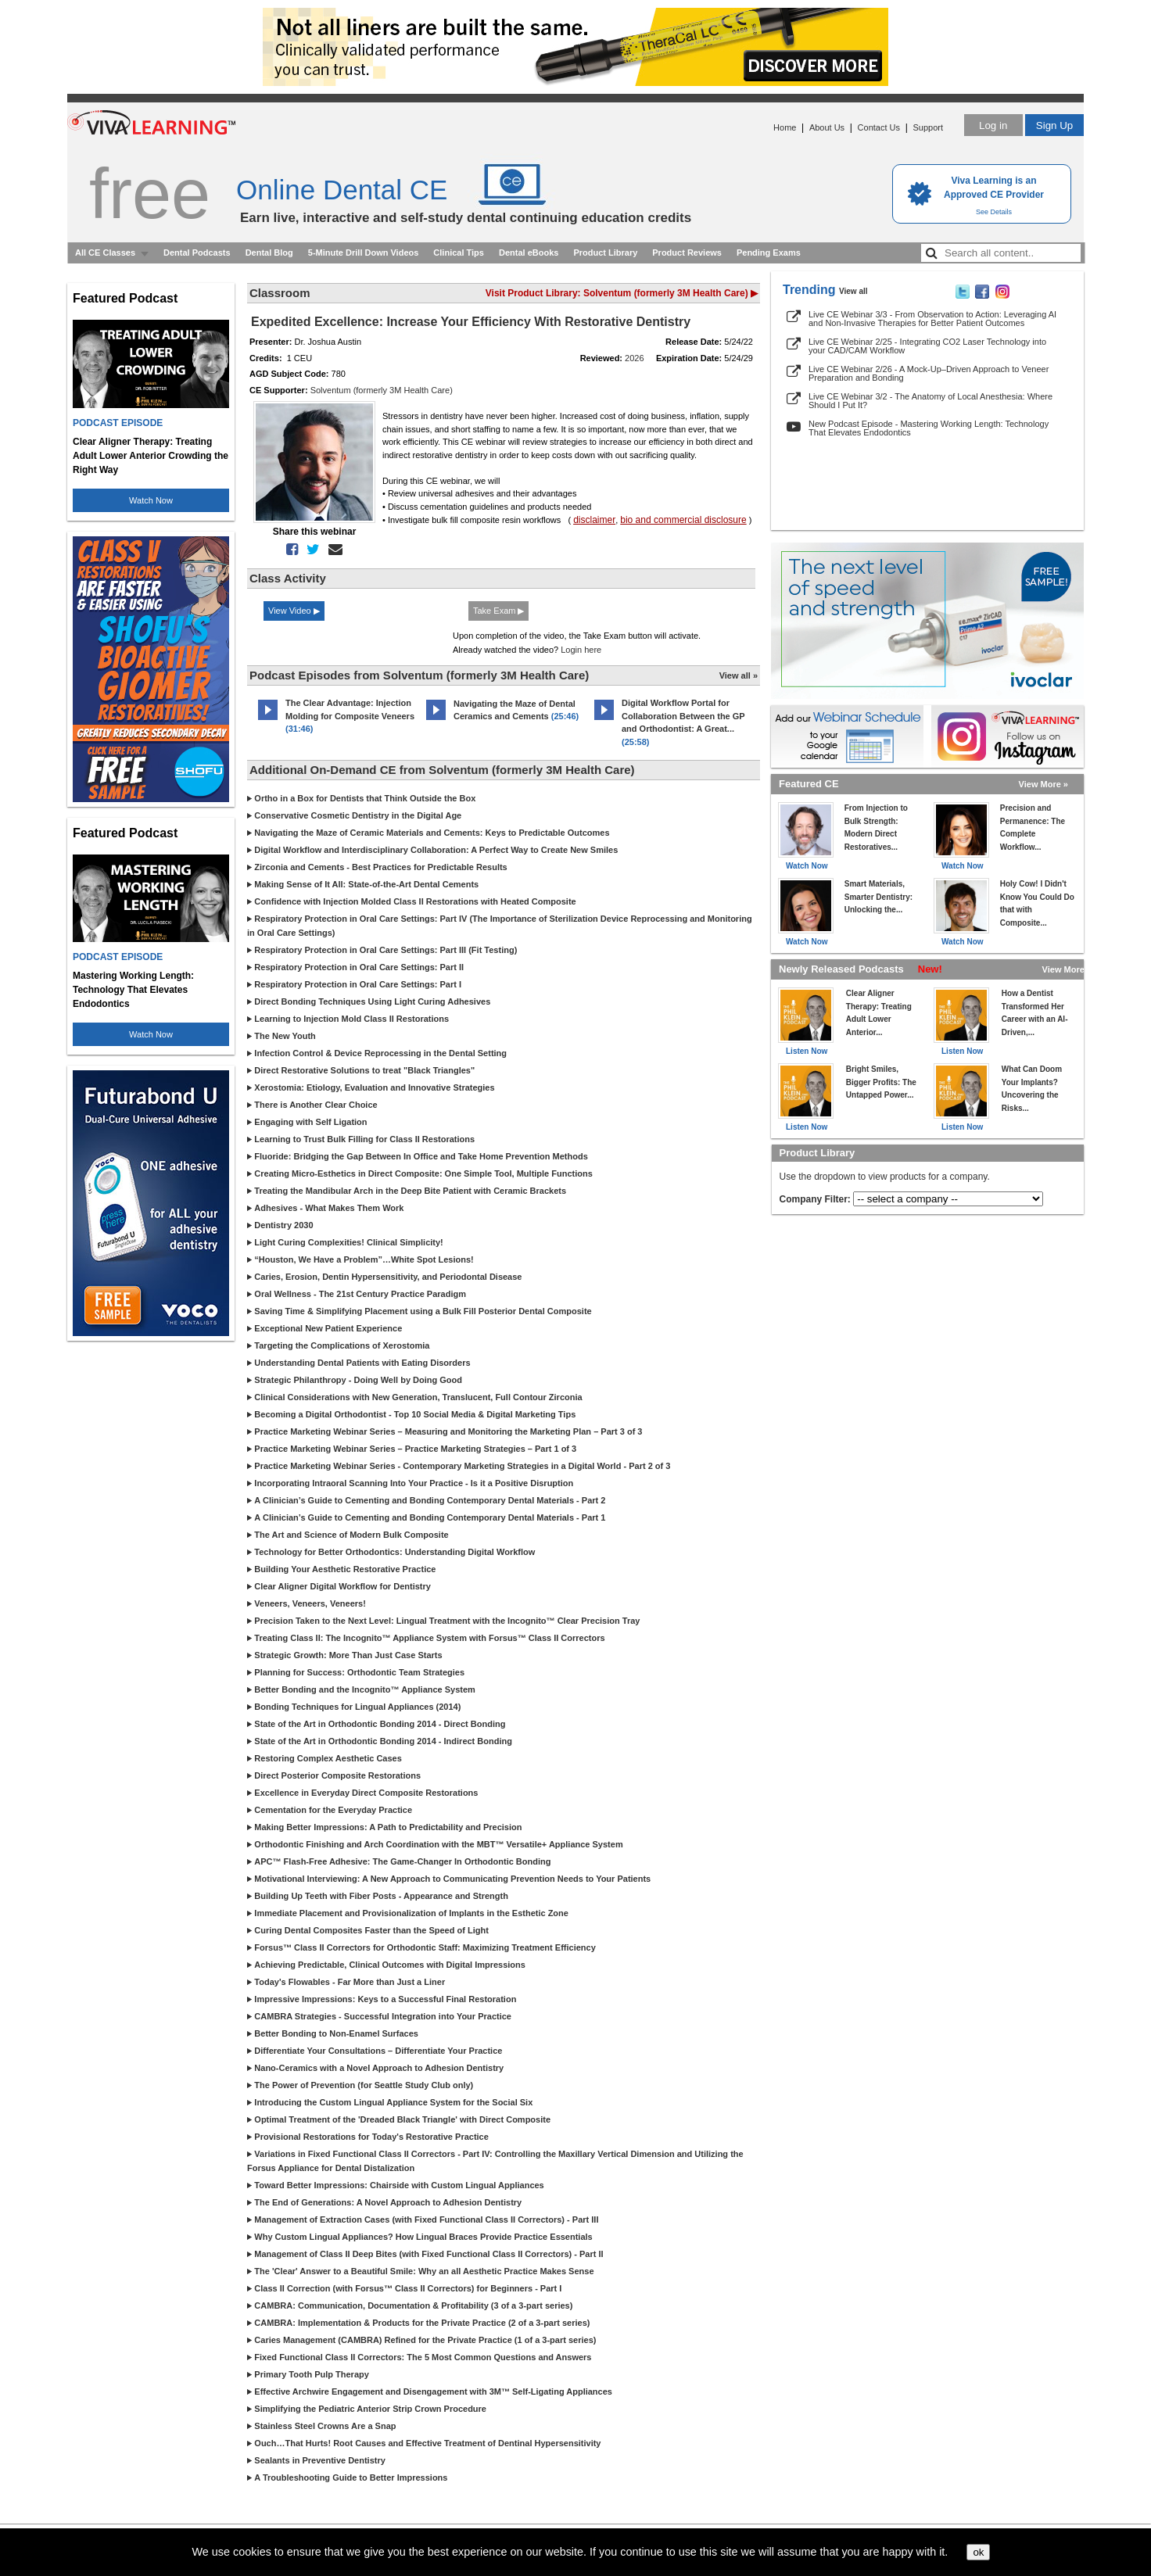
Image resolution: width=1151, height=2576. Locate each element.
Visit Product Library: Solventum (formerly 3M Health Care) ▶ (622, 293)
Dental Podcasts (197, 252)
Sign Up (1054, 125)
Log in (993, 125)
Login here (581, 649)
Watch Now (151, 500)
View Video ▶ (294, 610)
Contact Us (879, 127)
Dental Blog (269, 252)
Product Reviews (687, 252)
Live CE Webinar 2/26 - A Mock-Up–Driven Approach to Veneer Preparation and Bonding (929, 373)
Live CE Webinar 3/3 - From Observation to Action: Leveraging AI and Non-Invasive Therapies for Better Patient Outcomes (932, 319)
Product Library (605, 252)
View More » (1043, 784)
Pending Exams (769, 252)
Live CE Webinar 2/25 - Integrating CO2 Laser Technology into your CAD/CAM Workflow (927, 346)
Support (928, 127)
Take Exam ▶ (498, 610)
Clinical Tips (458, 252)
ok (978, 2552)
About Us (826, 127)
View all (853, 291)
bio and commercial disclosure (683, 519)
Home (784, 127)
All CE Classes (105, 252)
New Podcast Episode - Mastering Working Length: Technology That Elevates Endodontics (929, 428)
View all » (738, 675)
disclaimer (594, 519)
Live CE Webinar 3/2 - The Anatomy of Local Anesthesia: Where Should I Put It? (930, 401)
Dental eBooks (528, 252)
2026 (634, 358)
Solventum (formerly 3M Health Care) (381, 390)
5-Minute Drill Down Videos (363, 252)
